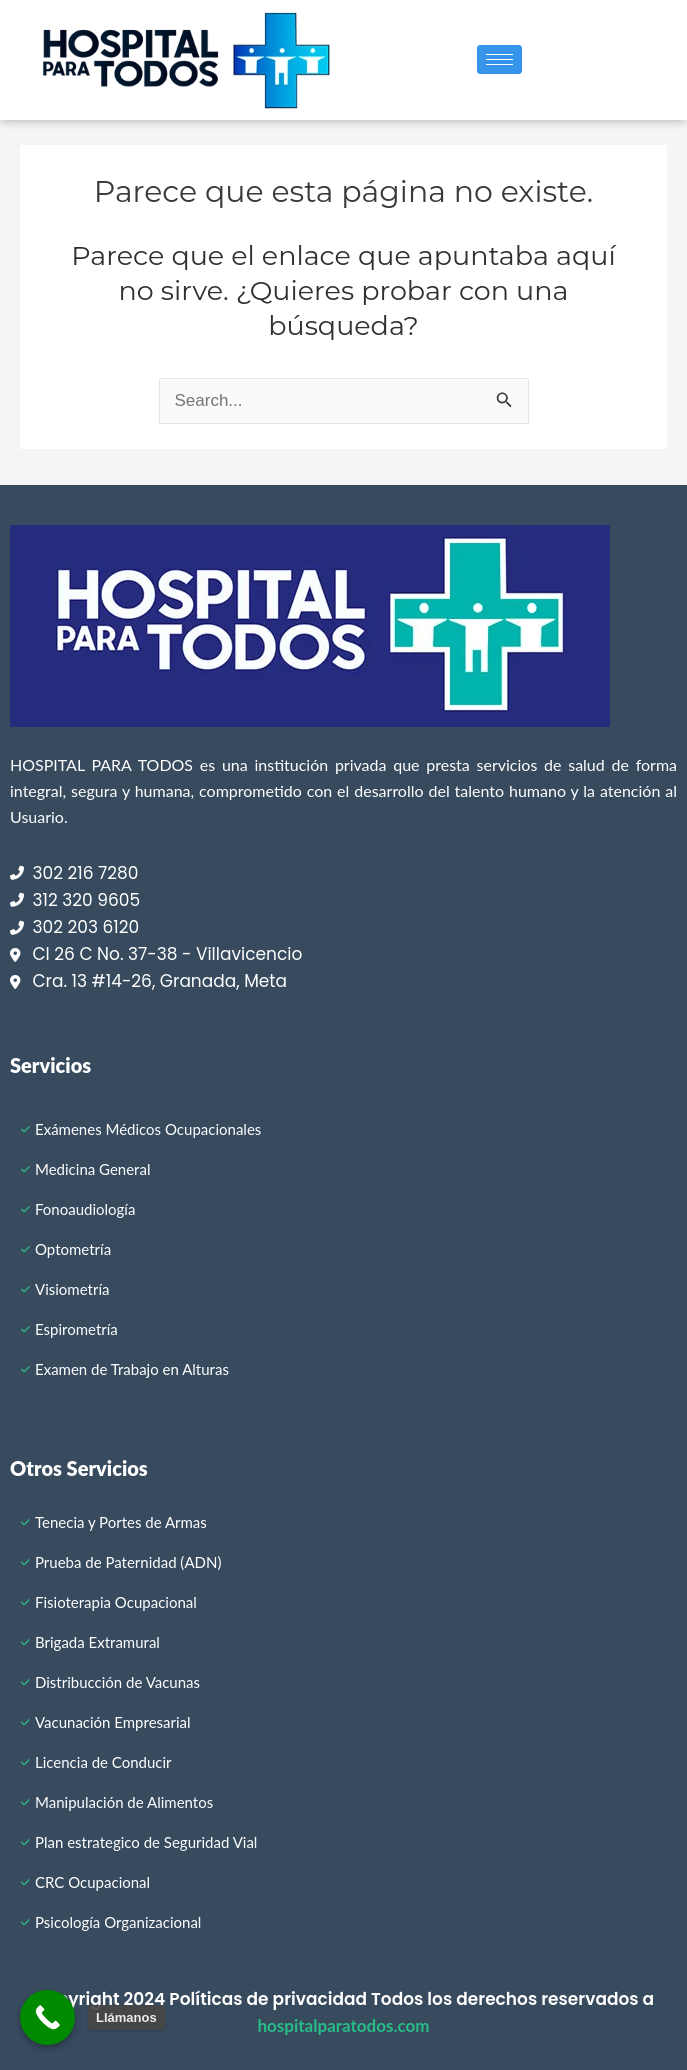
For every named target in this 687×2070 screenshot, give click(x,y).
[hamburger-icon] (499, 59)
